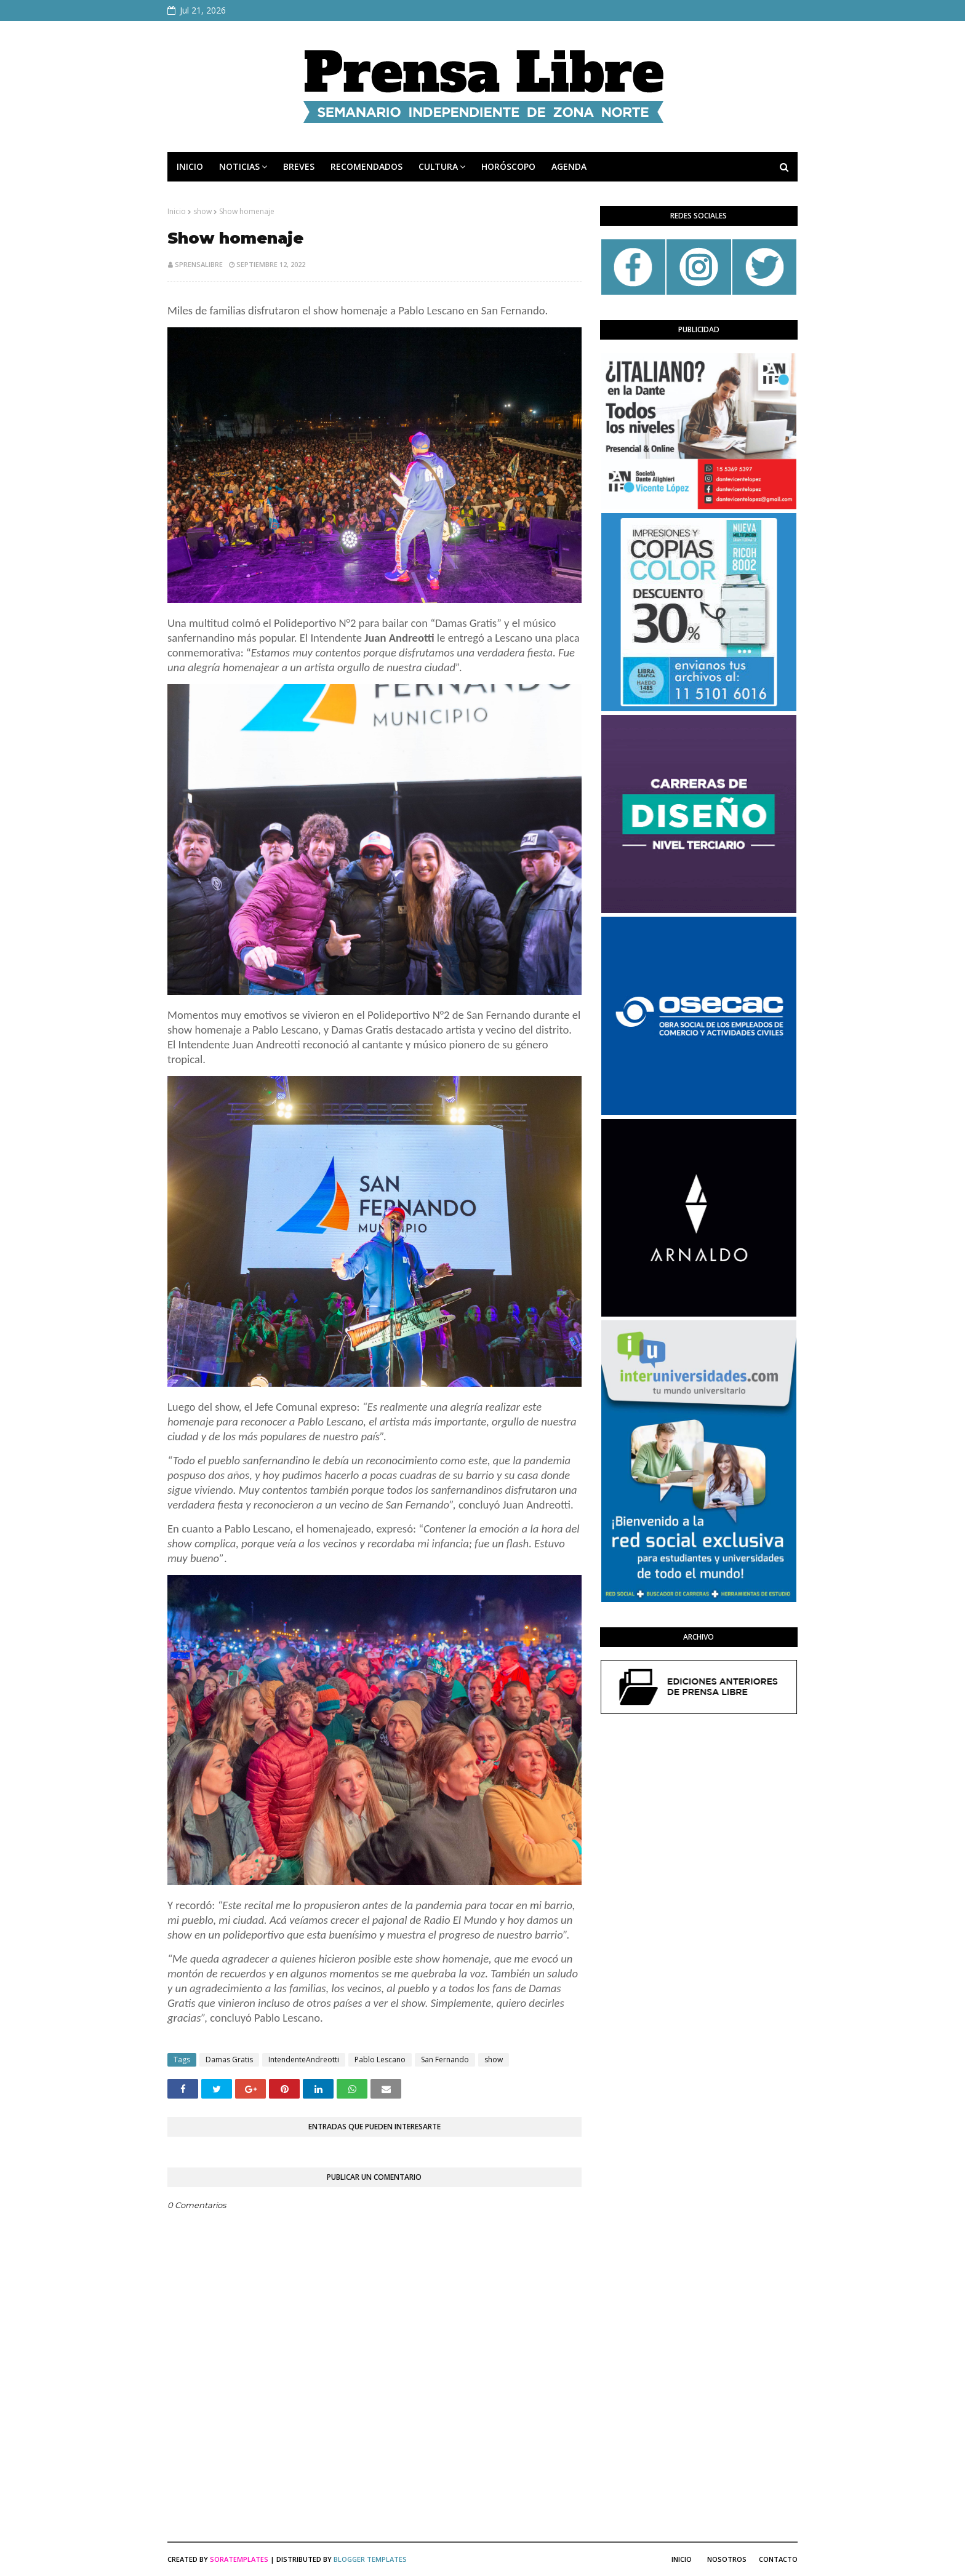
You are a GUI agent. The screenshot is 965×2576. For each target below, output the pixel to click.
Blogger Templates (370, 2559)
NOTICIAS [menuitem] (239, 166)
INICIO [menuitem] (190, 166)
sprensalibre (199, 264)
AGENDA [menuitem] (569, 166)
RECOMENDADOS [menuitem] (366, 166)
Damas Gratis (229, 2059)
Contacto (778, 2559)
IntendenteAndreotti (303, 2059)
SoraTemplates (239, 2559)
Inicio (176, 211)
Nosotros (727, 2559)
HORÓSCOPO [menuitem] (508, 166)
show (202, 211)
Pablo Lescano (380, 2059)
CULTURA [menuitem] (438, 166)
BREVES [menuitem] (298, 166)
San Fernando (445, 2059)
